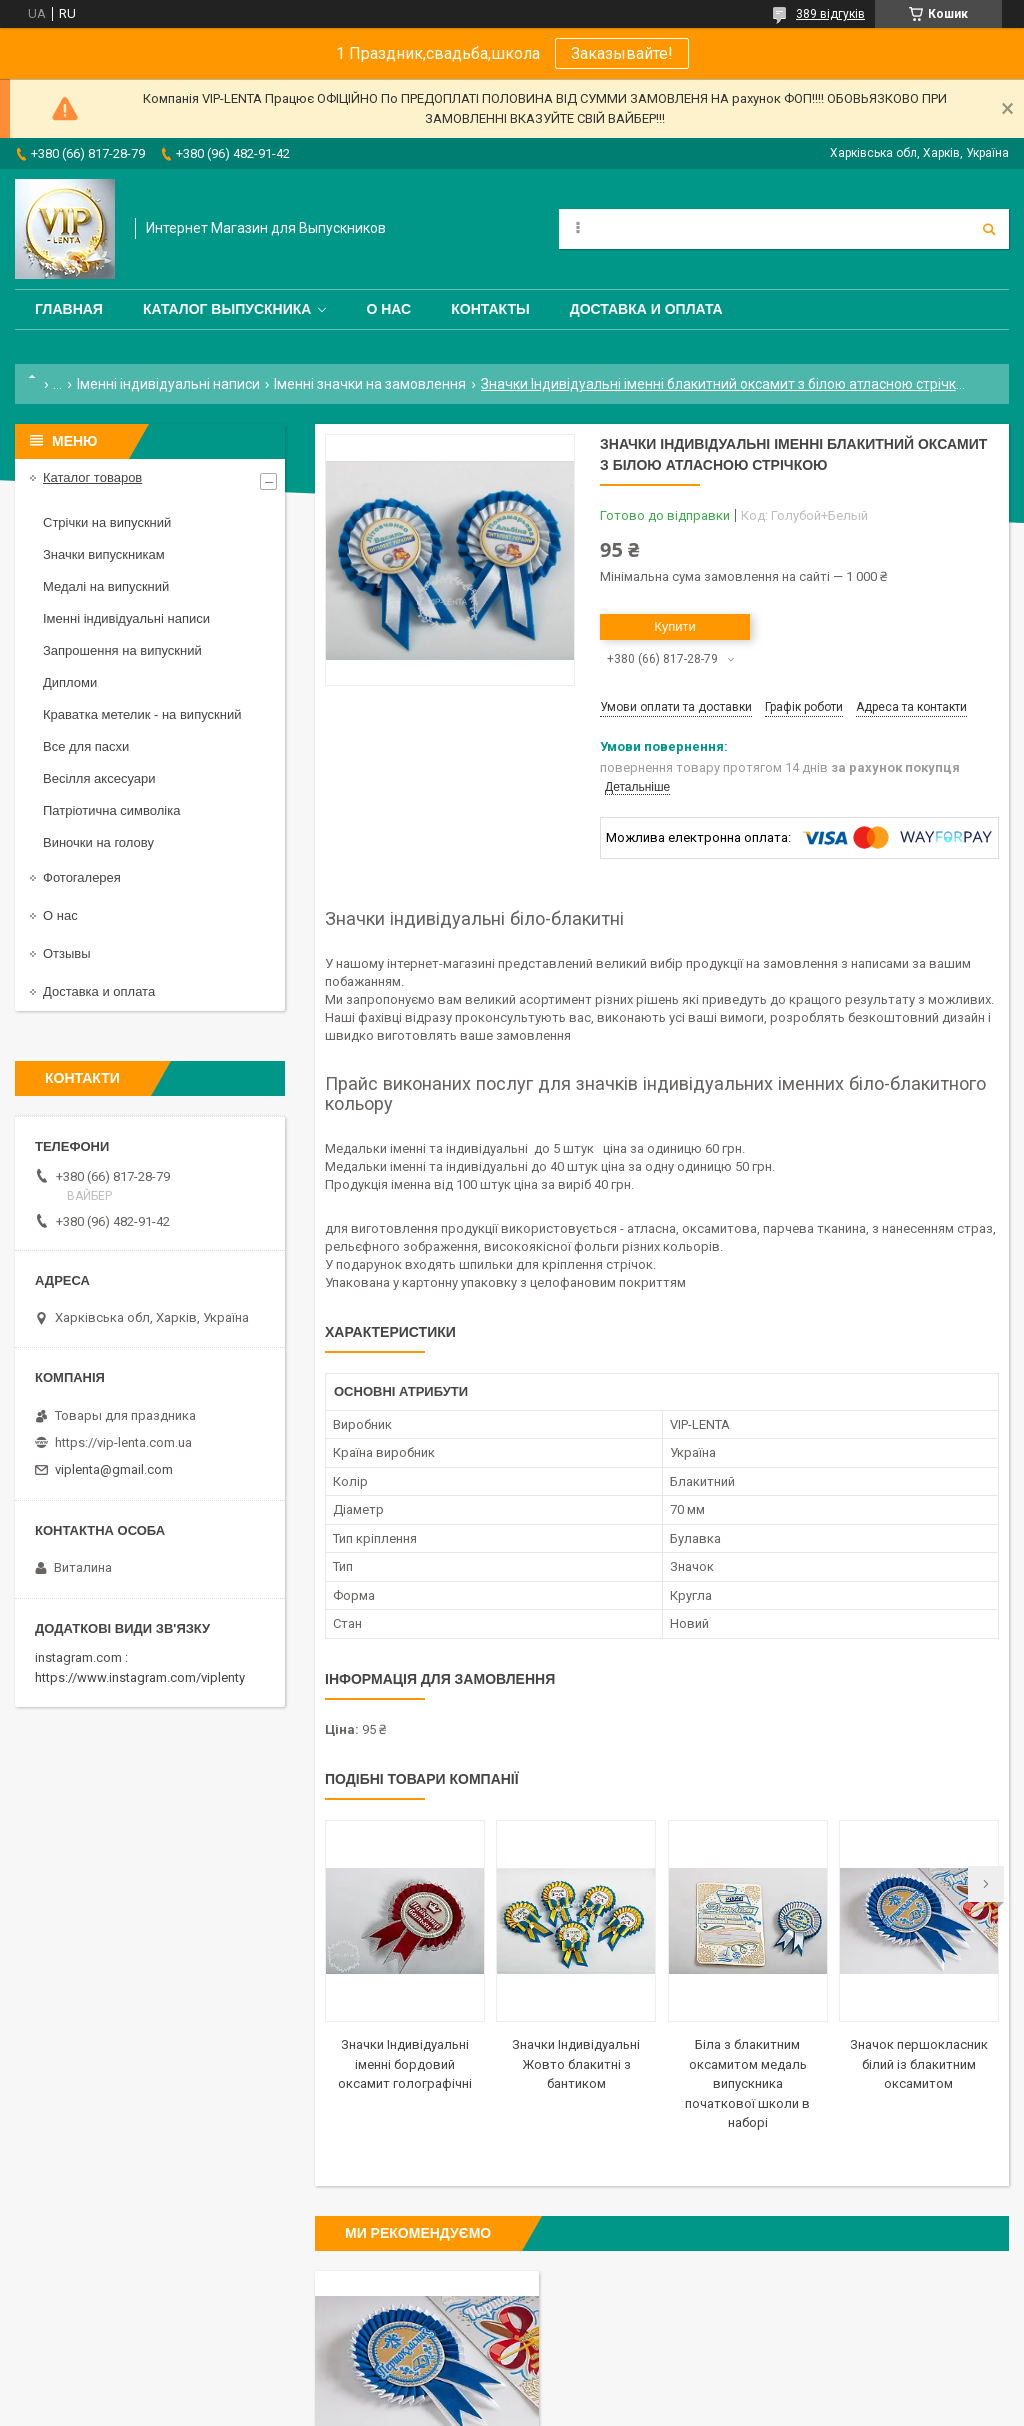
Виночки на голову (98, 842)
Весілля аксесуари (99, 778)
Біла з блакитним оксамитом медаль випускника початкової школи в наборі (747, 2083)
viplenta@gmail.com (114, 1469)
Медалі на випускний (106, 586)
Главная (69, 309)
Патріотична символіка (111, 810)
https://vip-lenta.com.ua (123, 1442)
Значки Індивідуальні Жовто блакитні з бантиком (576, 2064)
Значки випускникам (104, 554)
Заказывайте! (622, 53)
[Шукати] (989, 229)
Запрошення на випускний (122, 650)
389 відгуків (830, 14)
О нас (388, 309)
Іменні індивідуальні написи (168, 384)
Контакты (490, 309)
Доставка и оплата (646, 309)
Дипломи (70, 682)
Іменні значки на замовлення (370, 384)
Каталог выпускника (227, 309)
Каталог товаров (92, 477)
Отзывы (67, 953)
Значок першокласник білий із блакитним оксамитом (919, 2064)
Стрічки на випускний (107, 522)
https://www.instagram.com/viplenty (140, 1677)
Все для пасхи (86, 746)
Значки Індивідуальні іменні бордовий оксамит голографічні (405, 2064)
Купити (675, 626)
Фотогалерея (82, 877)
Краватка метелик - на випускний (142, 714)
